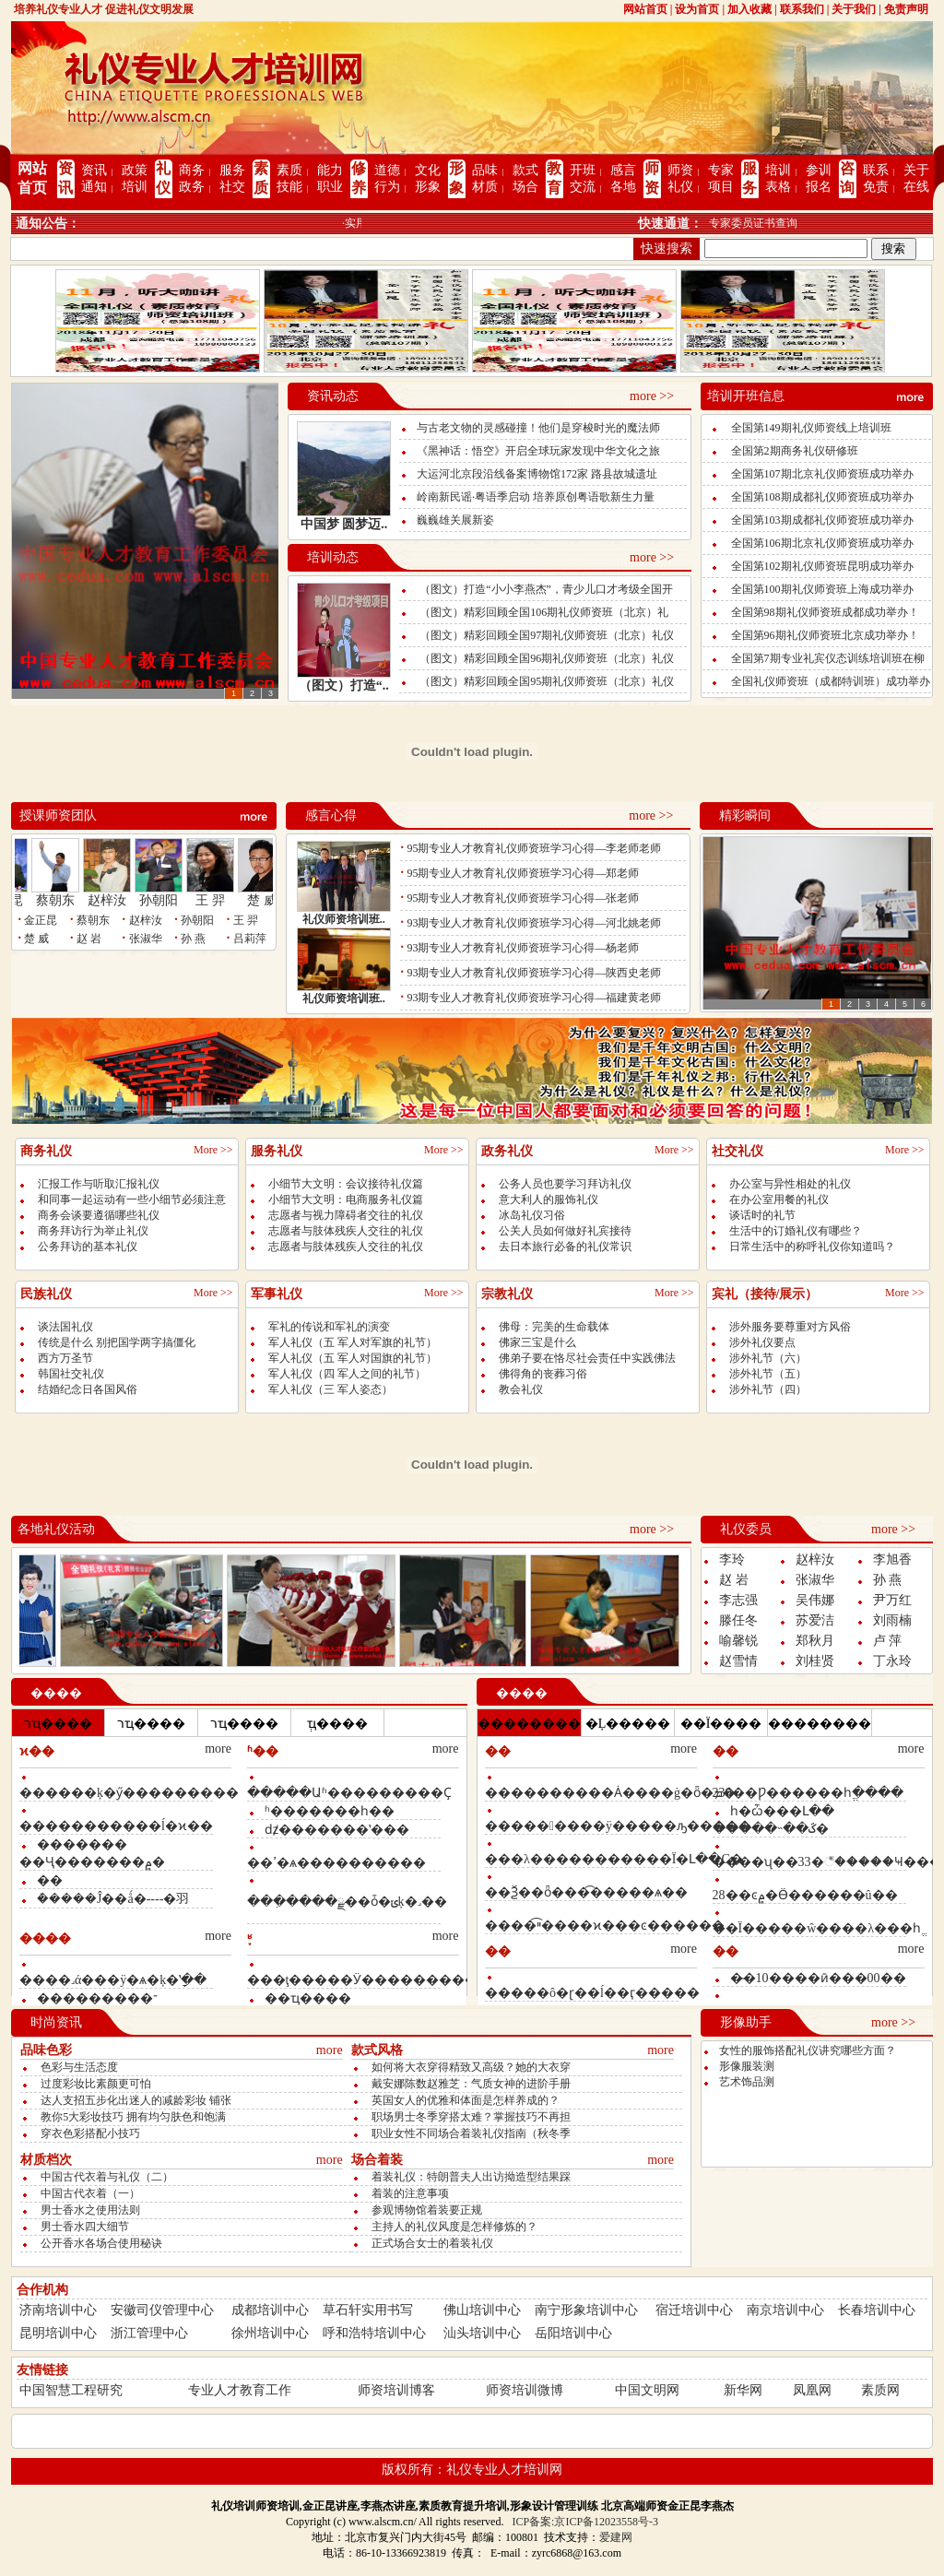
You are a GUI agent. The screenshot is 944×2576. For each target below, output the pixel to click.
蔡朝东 (65, 894)
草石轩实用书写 (368, 2310)
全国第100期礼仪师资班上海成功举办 (822, 589)
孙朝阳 (169, 894)
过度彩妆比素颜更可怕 (96, 2083)
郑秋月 (815, 1641)
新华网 (743, 2390)
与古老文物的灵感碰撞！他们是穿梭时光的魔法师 (538, 427)
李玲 (732, 1559)
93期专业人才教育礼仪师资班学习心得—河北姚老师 (534, 922)
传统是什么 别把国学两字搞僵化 (116, 1342)
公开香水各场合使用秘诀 (101, 2243)
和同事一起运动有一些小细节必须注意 (132, 1199)
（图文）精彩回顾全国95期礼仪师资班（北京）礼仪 (546, 681)
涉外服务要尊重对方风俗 (790, 1326)
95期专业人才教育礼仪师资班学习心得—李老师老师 (534, 848)
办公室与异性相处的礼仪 (790, 1183)
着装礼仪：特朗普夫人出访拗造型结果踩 (471, 2176)
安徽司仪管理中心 (162, 2310)
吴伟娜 (815, 1600)
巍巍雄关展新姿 (455, 520)
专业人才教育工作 (239, 2390)
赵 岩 (89, 938)
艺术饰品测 (746, 2081)
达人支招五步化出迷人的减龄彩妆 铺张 (136, 2100)
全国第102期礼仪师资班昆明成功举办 (822, 566)
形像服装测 (746, 2066)
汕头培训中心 (482, 2333)
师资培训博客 (396, 2390)
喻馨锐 (738, 1641)
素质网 (880, 2390)
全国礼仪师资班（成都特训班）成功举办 (830, 681)
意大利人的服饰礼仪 (548, 1199)
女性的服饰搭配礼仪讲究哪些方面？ (807, 2050)
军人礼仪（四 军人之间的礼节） (347, 1373)
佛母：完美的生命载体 (554, 1326)
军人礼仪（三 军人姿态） (330, 1389)
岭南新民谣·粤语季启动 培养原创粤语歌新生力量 (536, 496)
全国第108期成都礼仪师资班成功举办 (822, 496)
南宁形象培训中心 (586, 2310)
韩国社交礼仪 (71, 1373)
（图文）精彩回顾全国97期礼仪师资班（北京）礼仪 (546, 635)
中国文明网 (647, 2390)
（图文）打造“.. (344, 685)
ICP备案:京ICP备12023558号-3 (585, 2521)
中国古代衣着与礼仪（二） (107, 2176)
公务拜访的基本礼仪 (87, 1246)
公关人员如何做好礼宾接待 (565, 1230)
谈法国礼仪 (65, 1326)
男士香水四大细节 (85, 2226)
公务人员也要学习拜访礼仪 (565, 1183)
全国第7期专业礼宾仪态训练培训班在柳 (828, 658)
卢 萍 (888, 1641)
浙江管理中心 (149, 2333)
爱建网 (615, 2537)
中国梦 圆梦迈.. (344, 524)
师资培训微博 (524, 2390)
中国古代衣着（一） (90, 2193)
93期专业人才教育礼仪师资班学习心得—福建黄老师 (534, 997)
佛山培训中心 (482, 2310)
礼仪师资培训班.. (343, 919)
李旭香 (892, 1559)
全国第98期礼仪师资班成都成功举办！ (825, 612)
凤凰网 (812, 2390)
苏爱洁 (815, 1620)
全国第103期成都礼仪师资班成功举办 (822, 520)
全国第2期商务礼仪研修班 (794, 450)
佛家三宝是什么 (537, 1342)
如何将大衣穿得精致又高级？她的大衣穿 (471, 2067)
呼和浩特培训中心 (374, 2333)
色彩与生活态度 (79, 2067)
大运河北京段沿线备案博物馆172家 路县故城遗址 (537, 473)
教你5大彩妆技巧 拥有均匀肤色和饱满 (133, 2116)
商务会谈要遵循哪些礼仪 (98, 1215)
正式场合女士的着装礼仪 (432, 2243)
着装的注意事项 (410, 2193)
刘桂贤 (815, 1661)
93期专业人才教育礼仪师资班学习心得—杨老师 (523, 947)
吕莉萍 (249, 938)
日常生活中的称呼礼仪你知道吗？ (812, 1246)
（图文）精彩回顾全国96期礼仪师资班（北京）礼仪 (546, 658)
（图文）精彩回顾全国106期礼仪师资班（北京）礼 (543, 612)
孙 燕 (193, 938)
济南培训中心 (58, 2310)
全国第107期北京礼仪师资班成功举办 (822, 473)
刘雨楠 (892, 1620)
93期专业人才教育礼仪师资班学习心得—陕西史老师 (534, 972)
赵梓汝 (117, 894)
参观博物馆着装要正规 (427, 2210)
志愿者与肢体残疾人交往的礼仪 (345, 1230)
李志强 (738, 1600)
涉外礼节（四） (768, 1389)
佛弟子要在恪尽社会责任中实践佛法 (587, 1358)
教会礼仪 (521, 1389)
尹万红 (892, 1600)
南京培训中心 (785, 2310)
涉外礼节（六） (768, 1358)
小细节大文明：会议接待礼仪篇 (345, 1183)
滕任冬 (738, 1620)
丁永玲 (892, 1661)
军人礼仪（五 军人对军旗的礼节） (352, 1342)
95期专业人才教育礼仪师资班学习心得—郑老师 (523, 873)
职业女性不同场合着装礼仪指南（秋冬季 (471, 2133)
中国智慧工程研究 (71, 2390)
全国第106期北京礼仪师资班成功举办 (822, 543)
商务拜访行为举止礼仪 (93, 1230)
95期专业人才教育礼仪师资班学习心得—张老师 (523, 898)
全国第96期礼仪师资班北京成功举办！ (825, 635)
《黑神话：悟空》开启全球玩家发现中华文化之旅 (538, 450)
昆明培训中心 (58, 2333)
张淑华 (145, 938)
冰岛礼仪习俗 (532, 1215)
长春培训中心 (876, 2310)
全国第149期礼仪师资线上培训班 (811, 427)
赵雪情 (738, 1661)
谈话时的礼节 (762, 1215)
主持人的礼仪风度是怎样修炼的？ (454, 2226)
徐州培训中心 (270, 2333)
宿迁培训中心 (694, 2310)
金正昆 (40, 920)
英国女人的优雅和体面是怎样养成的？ (466, 2100)
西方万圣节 (65, 1358)
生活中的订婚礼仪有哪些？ (795, 1230)
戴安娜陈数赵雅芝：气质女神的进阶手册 (471, 2083)
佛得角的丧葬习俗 (543, 1373)
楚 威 (272, 894)
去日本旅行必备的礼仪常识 (565, 1246)
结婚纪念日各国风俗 (87, 1389)
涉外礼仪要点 (762, 1342)
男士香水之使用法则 (90, 2210)
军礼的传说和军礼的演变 (329, 1326)
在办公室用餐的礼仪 (779, 1199)
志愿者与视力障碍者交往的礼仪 (345, 1215)
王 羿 (220, 894)
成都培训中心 (270, 2310)
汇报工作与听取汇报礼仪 (98, 1183)
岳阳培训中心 (573, 2333)
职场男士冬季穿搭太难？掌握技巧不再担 (471, 2116)
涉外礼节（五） (768, 1373)
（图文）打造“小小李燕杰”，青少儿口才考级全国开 (546, 589)
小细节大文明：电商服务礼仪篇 (345, 1199)
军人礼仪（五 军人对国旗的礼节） (352, 1358)
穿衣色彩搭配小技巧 (90, 2133)
